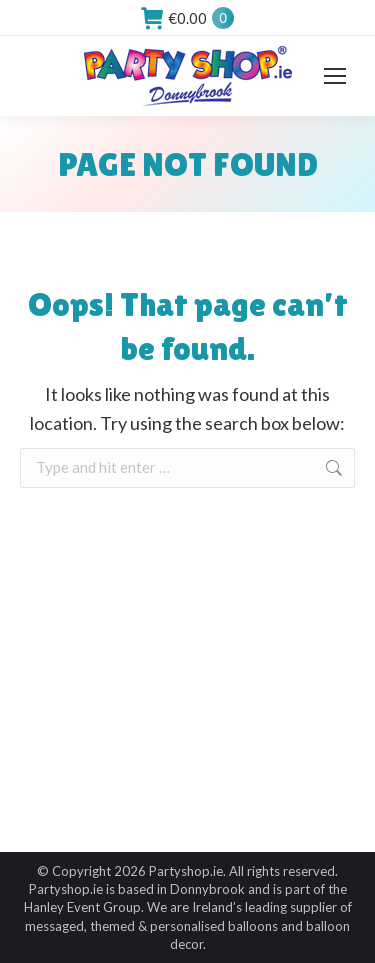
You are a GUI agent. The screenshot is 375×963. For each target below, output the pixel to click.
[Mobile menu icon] (335, 76)
